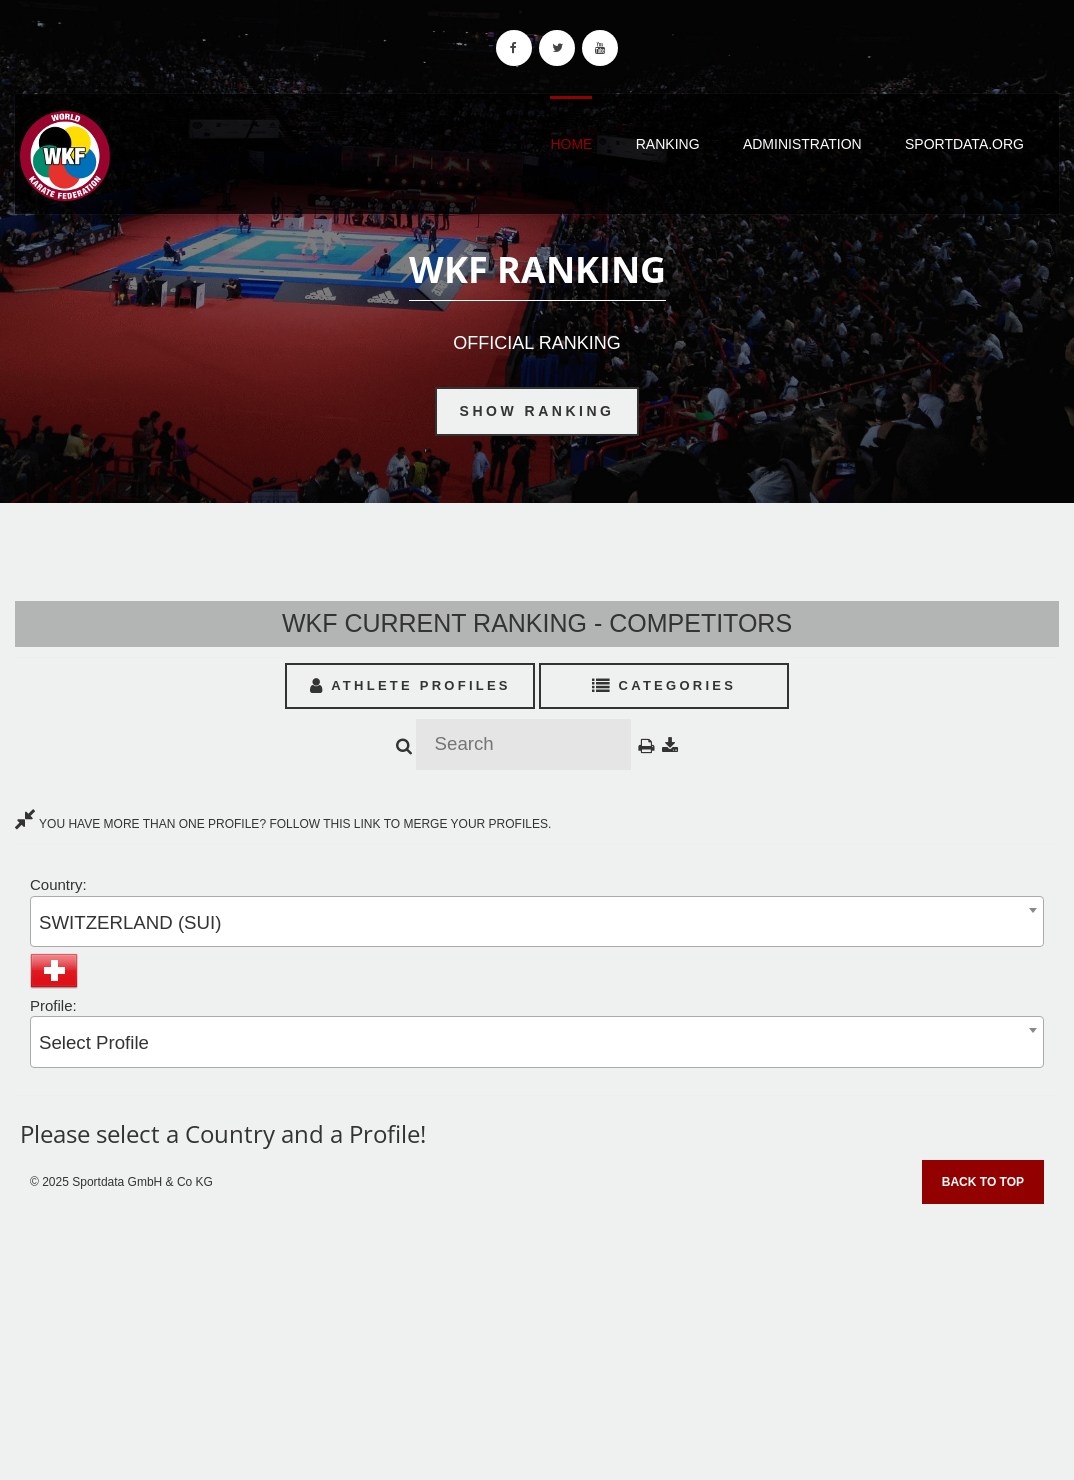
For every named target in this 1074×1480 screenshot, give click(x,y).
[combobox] (537, 921)
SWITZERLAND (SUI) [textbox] (130, 922)
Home (571, 144)
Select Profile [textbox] (94, 1042)
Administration (802, 144)
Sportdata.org (964, 144)
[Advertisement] (537, 1335)
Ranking (668, 144)
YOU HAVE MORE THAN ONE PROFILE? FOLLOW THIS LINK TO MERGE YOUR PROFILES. (283, 824)
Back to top (983, 1182)
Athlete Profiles (410, 685)
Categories (664, 685)
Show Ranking (537, 411)
